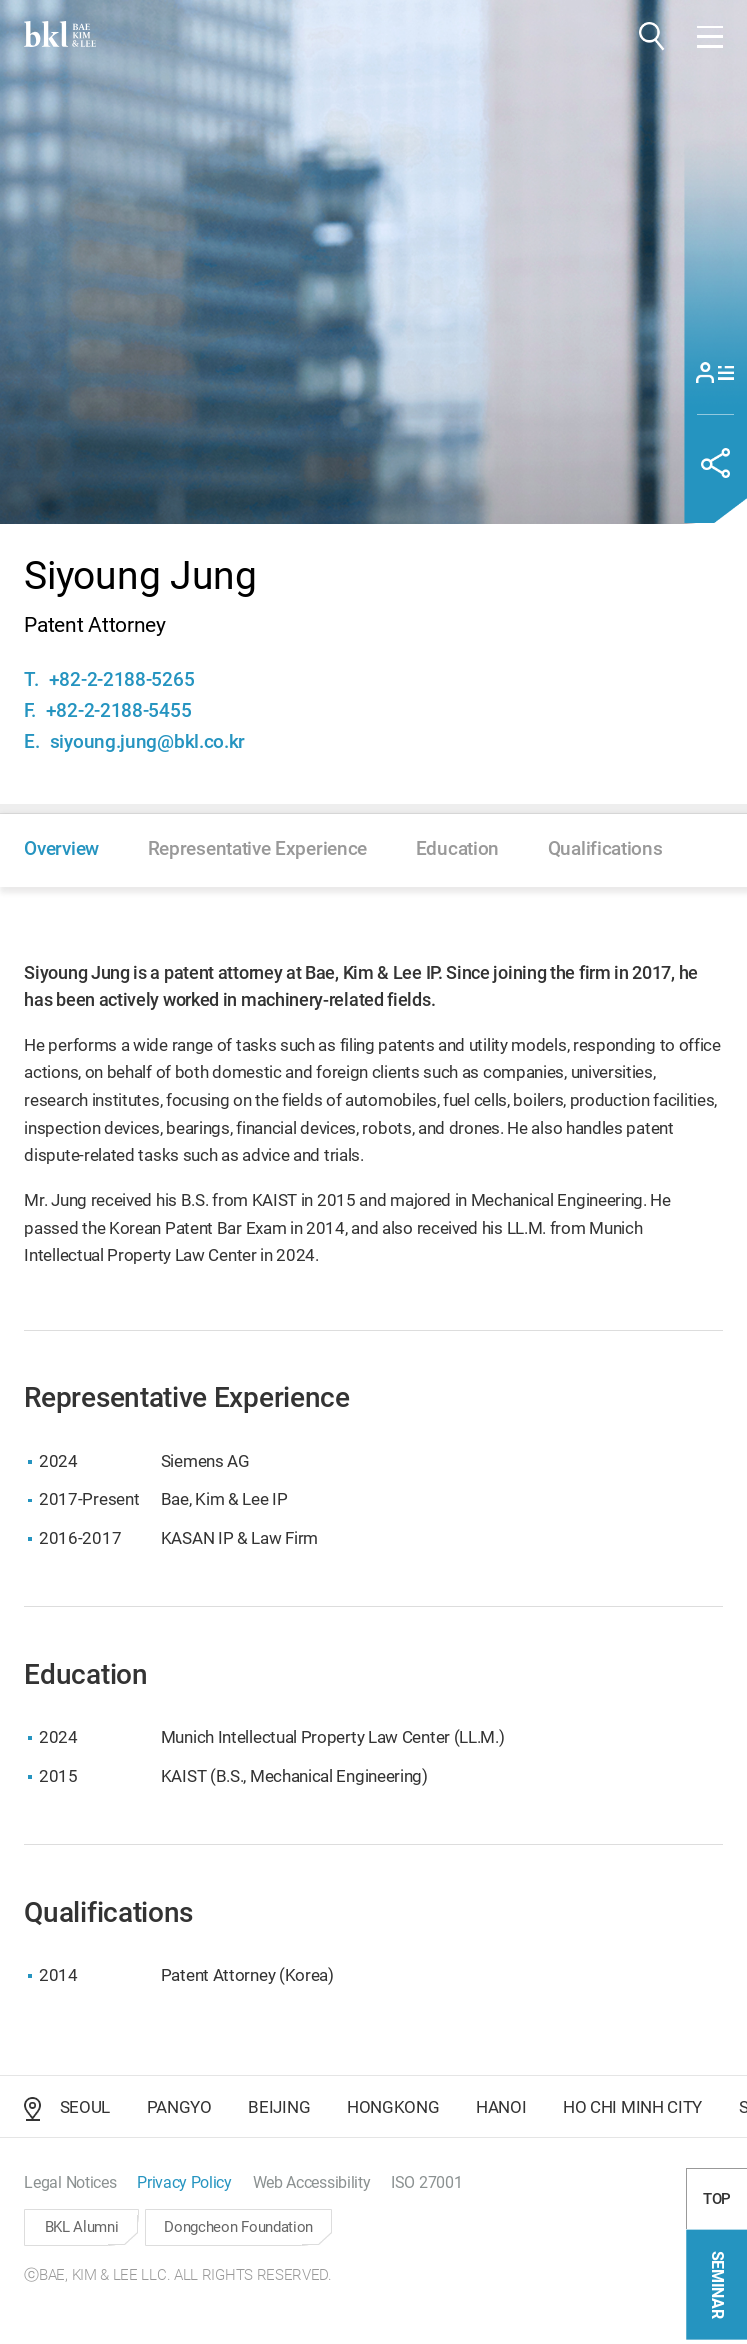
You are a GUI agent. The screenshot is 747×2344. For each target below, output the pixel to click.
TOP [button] (717, 2206)
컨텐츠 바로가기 (0, 0)
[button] (652, 36)
